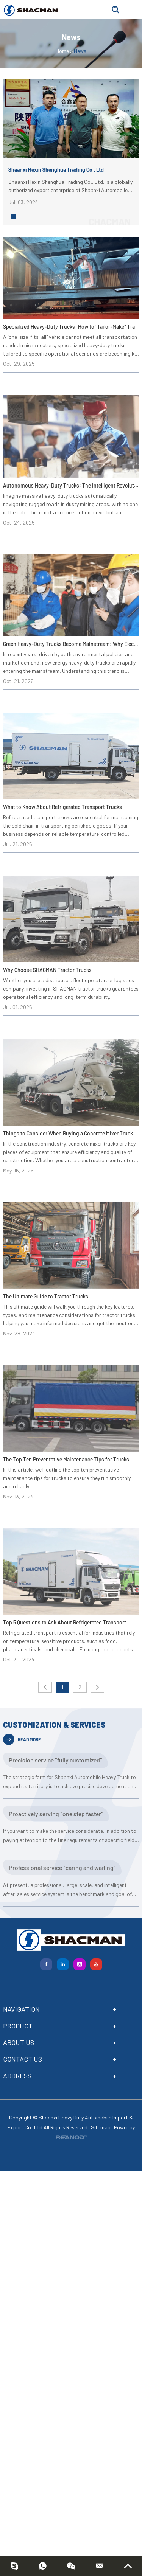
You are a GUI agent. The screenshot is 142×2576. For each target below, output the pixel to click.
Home (62, 51)
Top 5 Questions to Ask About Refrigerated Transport (64, 1622)
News (80, 51)
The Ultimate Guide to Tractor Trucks (45, 1296)
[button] (13, 216)
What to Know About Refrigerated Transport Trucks (62, 807)
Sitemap (101, 2127)
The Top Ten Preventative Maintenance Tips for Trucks (66, 1459)
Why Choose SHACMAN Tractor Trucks (47, 970)
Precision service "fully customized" (55, 1760)
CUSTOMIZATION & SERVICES (54, 1724)
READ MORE (22, 1739)
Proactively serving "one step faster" (56, 1813)
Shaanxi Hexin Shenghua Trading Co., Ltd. (56, 169)
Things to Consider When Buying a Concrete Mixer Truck (68, 1133)
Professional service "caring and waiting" (62, 1867)
